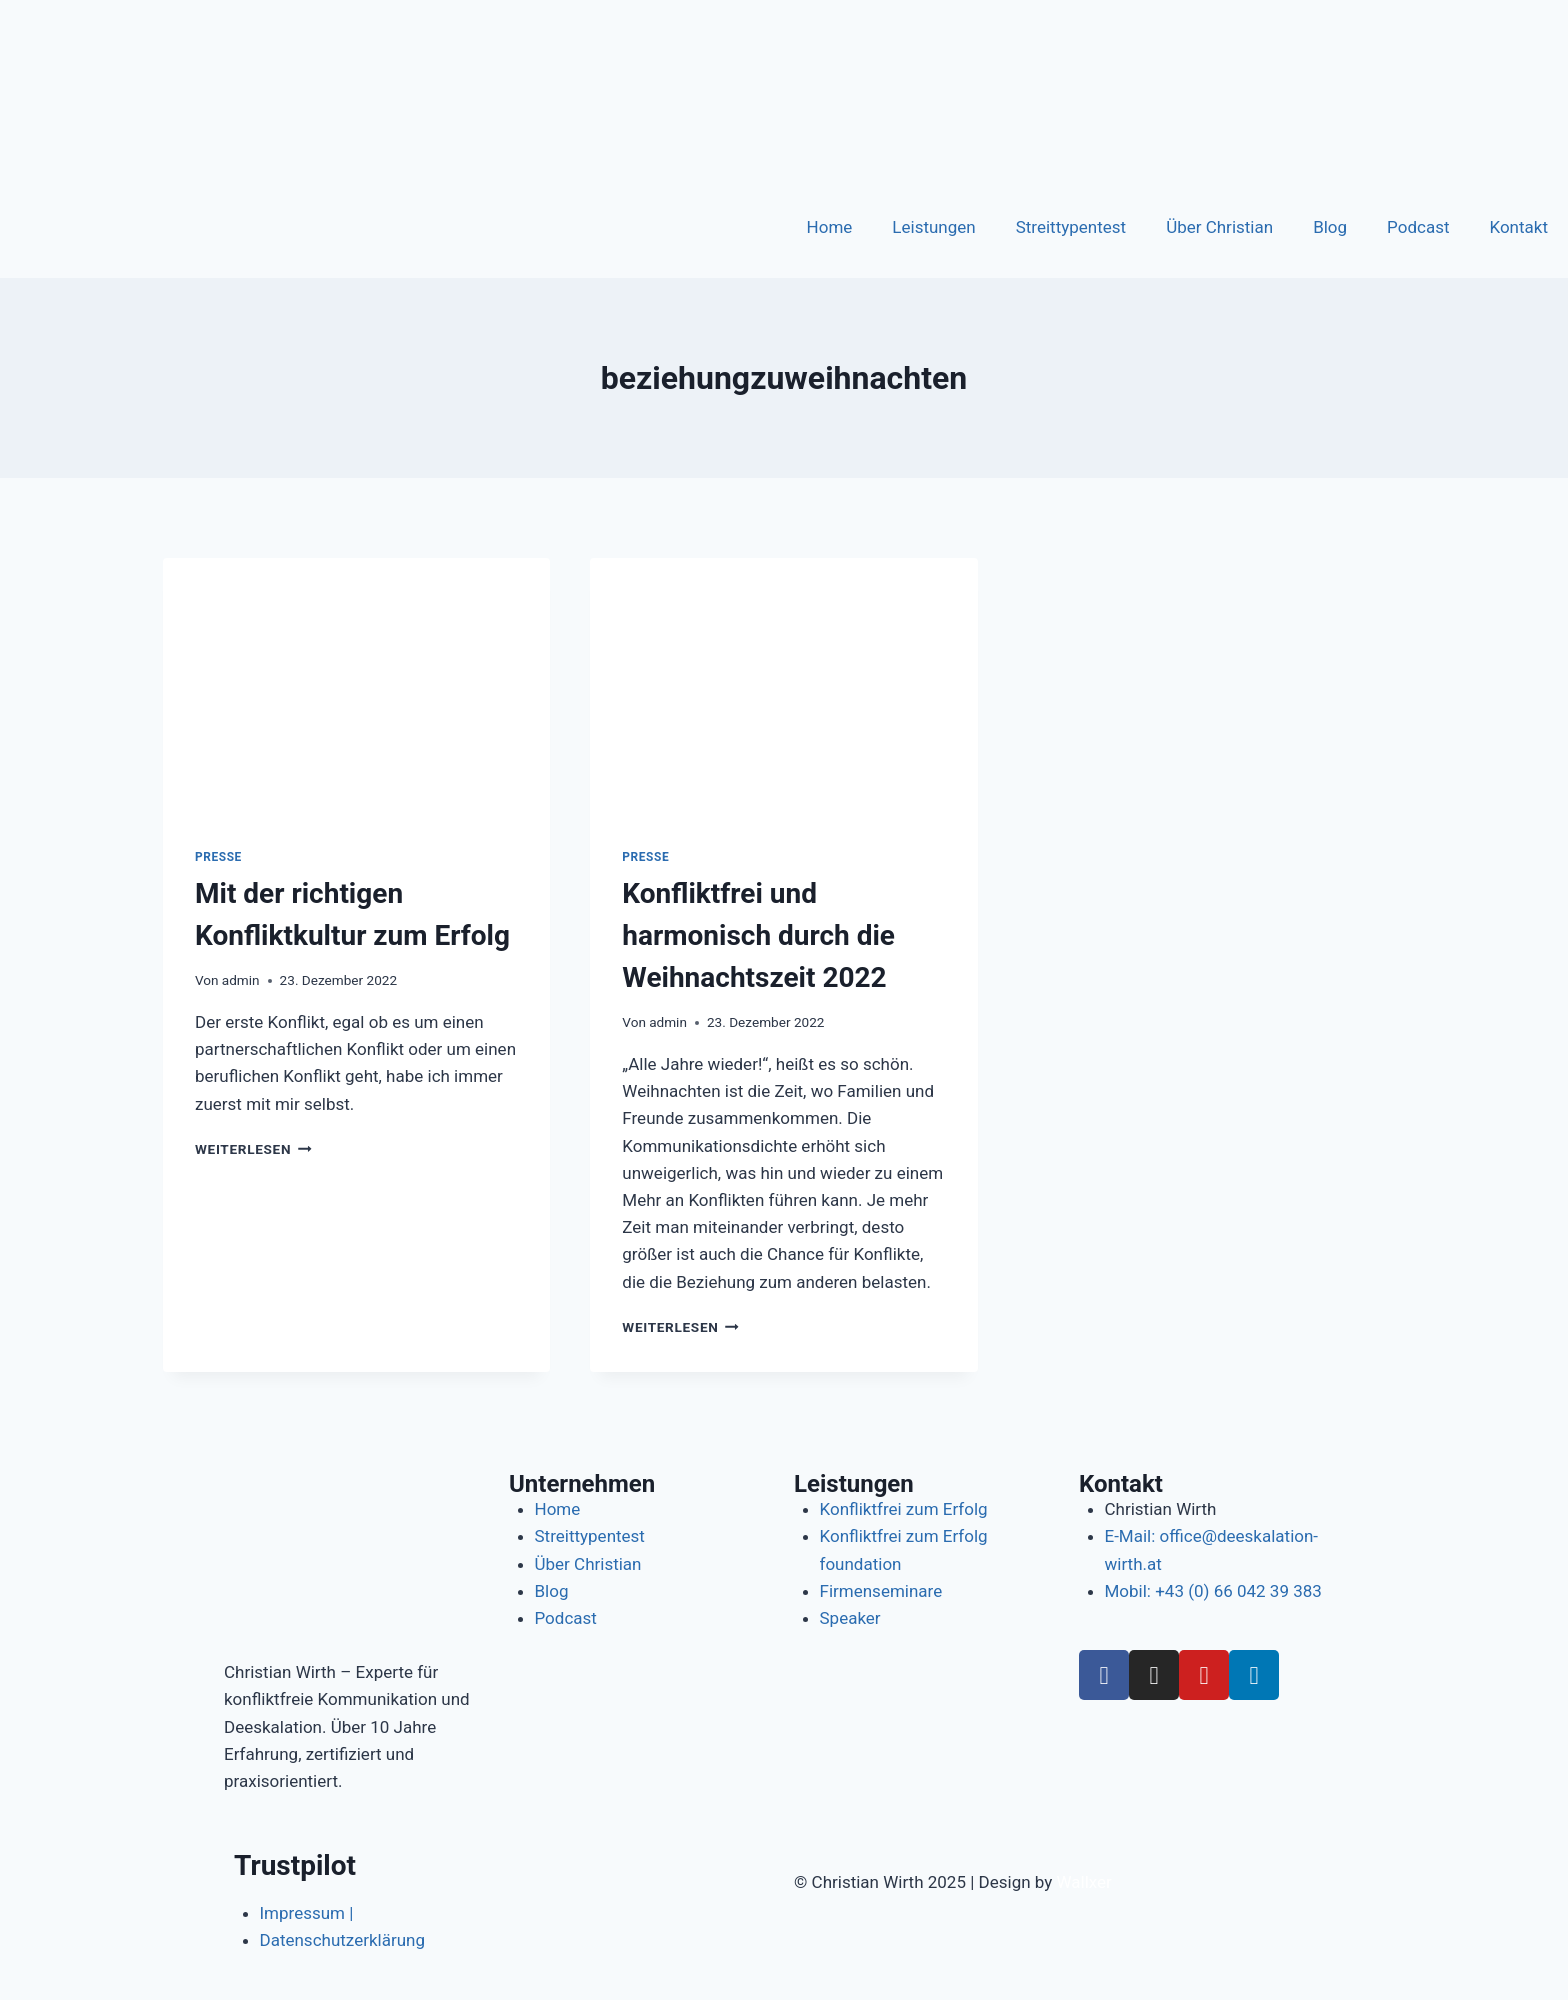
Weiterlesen (253, 1149)
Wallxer (1084, 1882)
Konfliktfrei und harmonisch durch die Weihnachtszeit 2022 (758, 935)
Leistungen (933, 227)
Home (830, 227)
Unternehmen (582, 1484)
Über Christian (1219, 227)
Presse (218, 857)
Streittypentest (1071, 227)
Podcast (1418, 227)
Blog (1330, 227)
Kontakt (1518, 227)
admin (241, 980)
